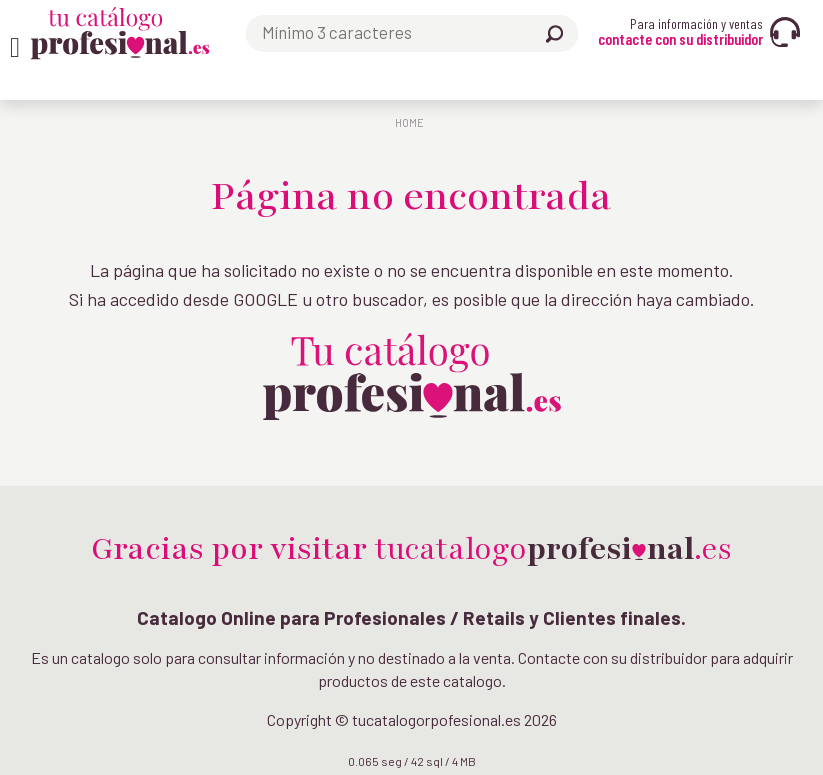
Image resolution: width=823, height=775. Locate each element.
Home (409, 122)
